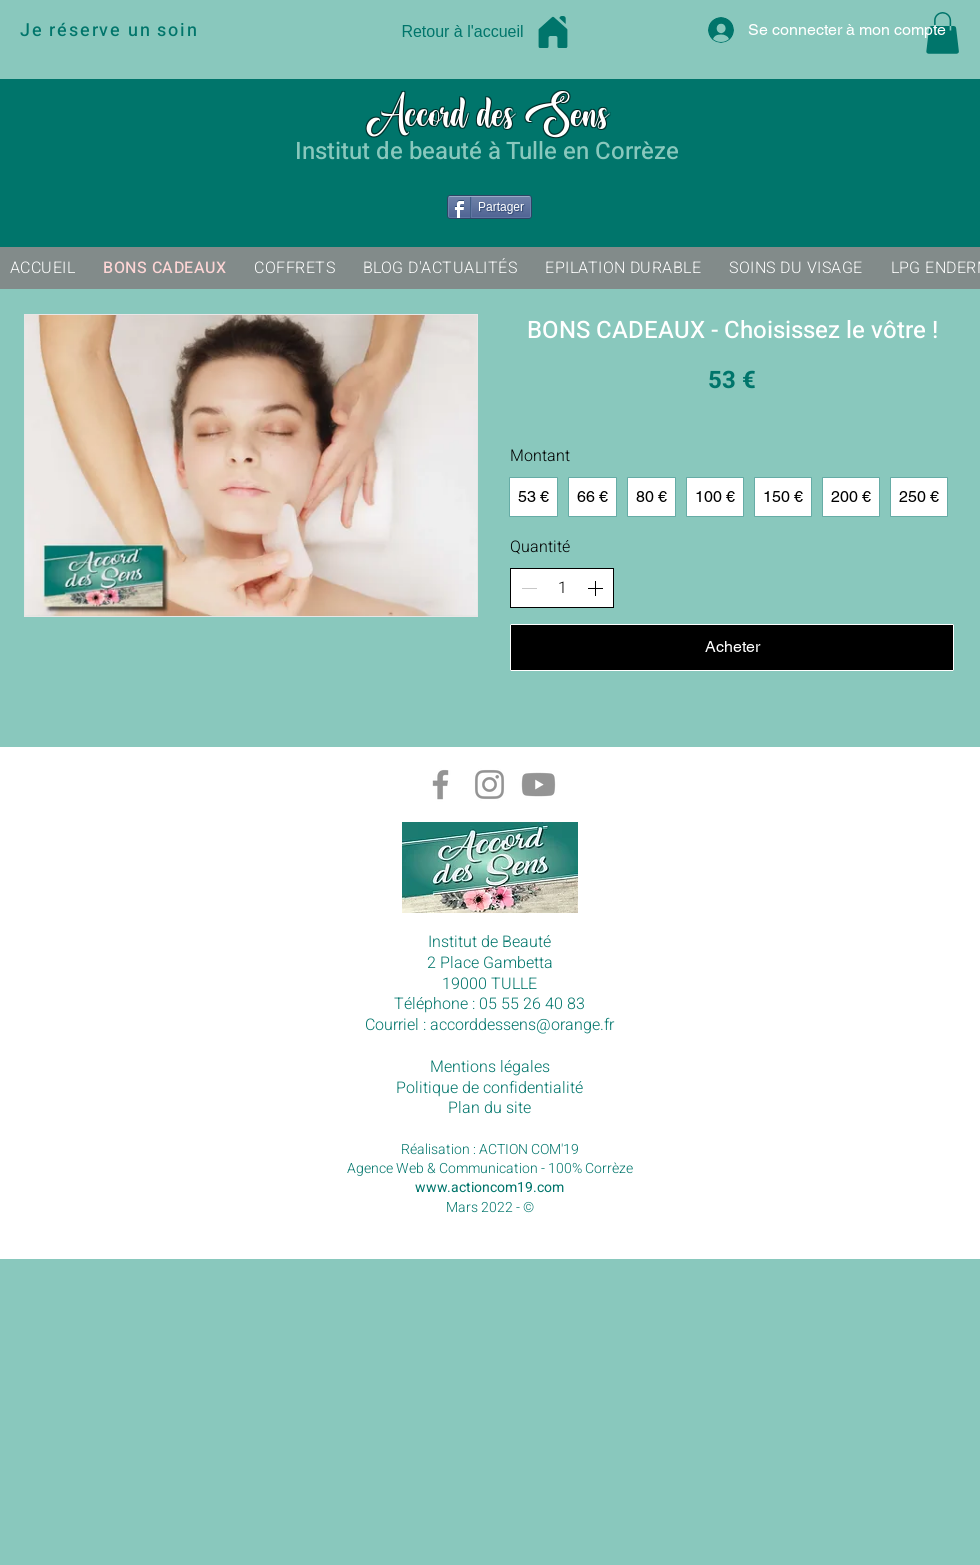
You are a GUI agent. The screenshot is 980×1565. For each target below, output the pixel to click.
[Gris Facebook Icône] (440, 784)
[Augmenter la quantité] (595, 588)
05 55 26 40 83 (532, 1004)
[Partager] (489, 207)
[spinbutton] (562, 588)
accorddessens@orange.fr (522, 1025)
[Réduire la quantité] (529, 588)
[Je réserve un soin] (181, 30)
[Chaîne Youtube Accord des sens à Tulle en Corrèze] (538, 784)
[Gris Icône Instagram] (489, 784)
